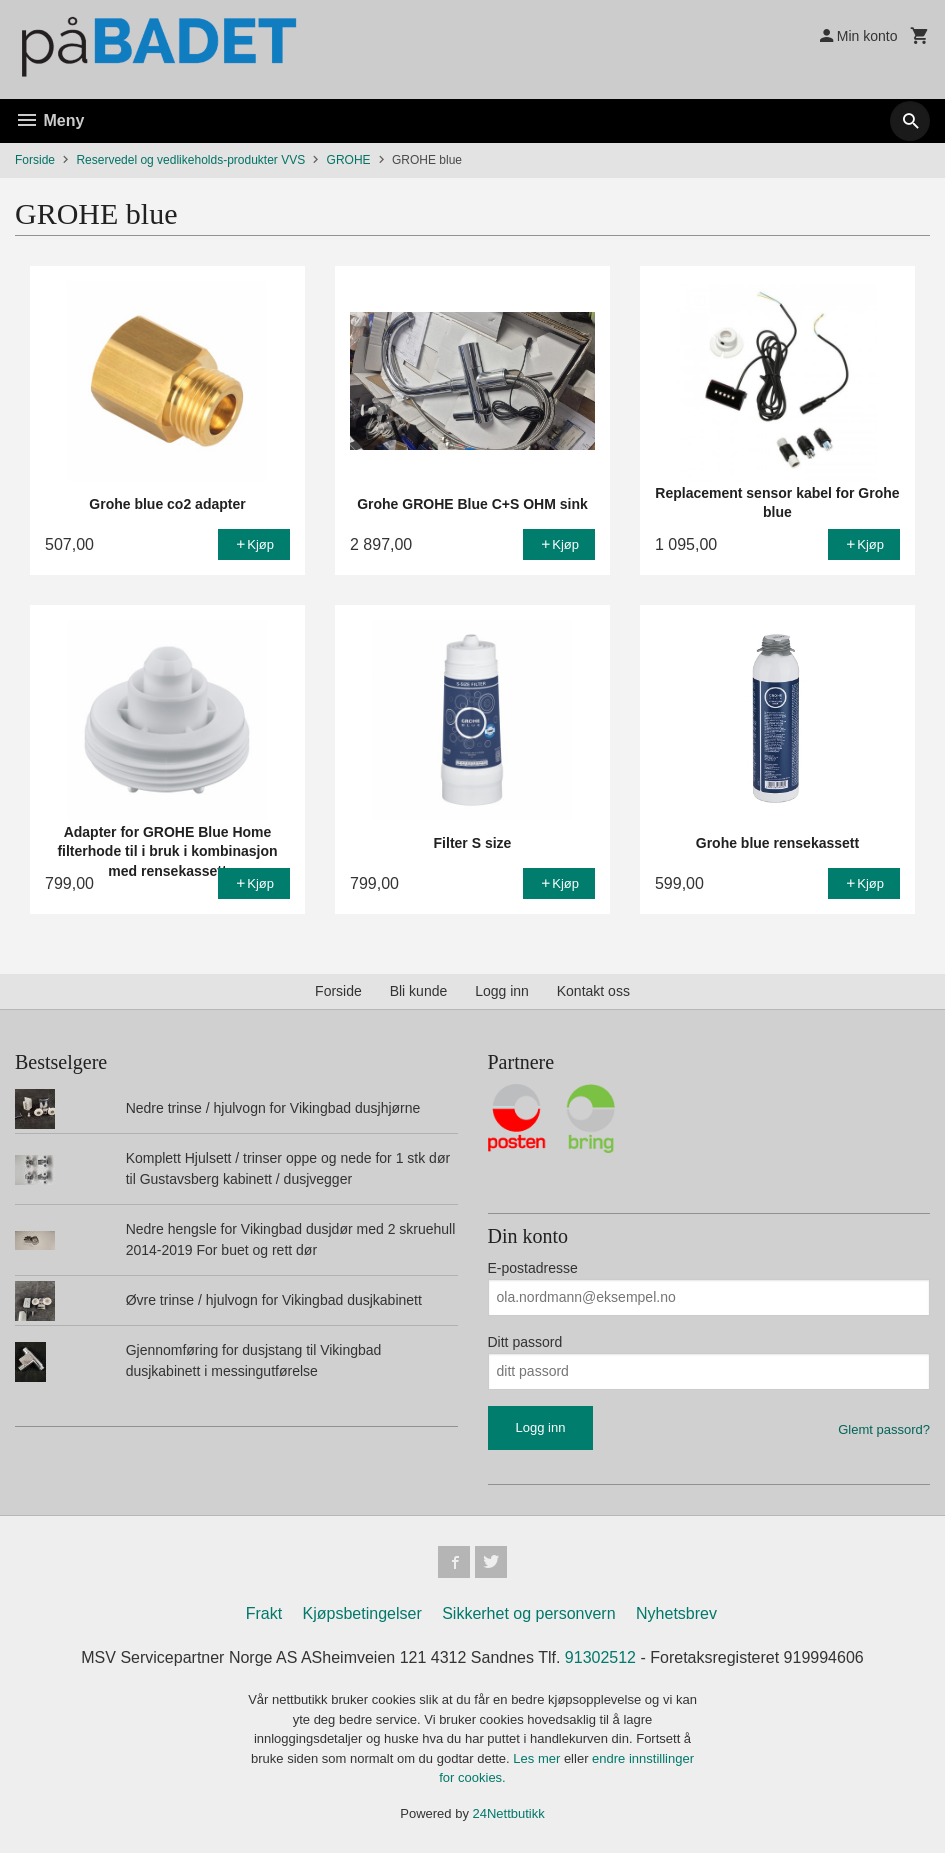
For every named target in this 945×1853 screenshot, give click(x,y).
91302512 (600, 1657)
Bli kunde (419, 991)
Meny (49, 120)
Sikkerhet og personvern (528, 1613)
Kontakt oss (593, 991)
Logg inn (502, 991)
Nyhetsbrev (676, 1613)
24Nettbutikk (509, 1813)
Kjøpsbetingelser (362, 1613)
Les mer (538, 1758)
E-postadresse (533, 1268)
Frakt (264, 1613)
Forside (35, 160)
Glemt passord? (884, 1429)
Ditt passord (525, 1342)
